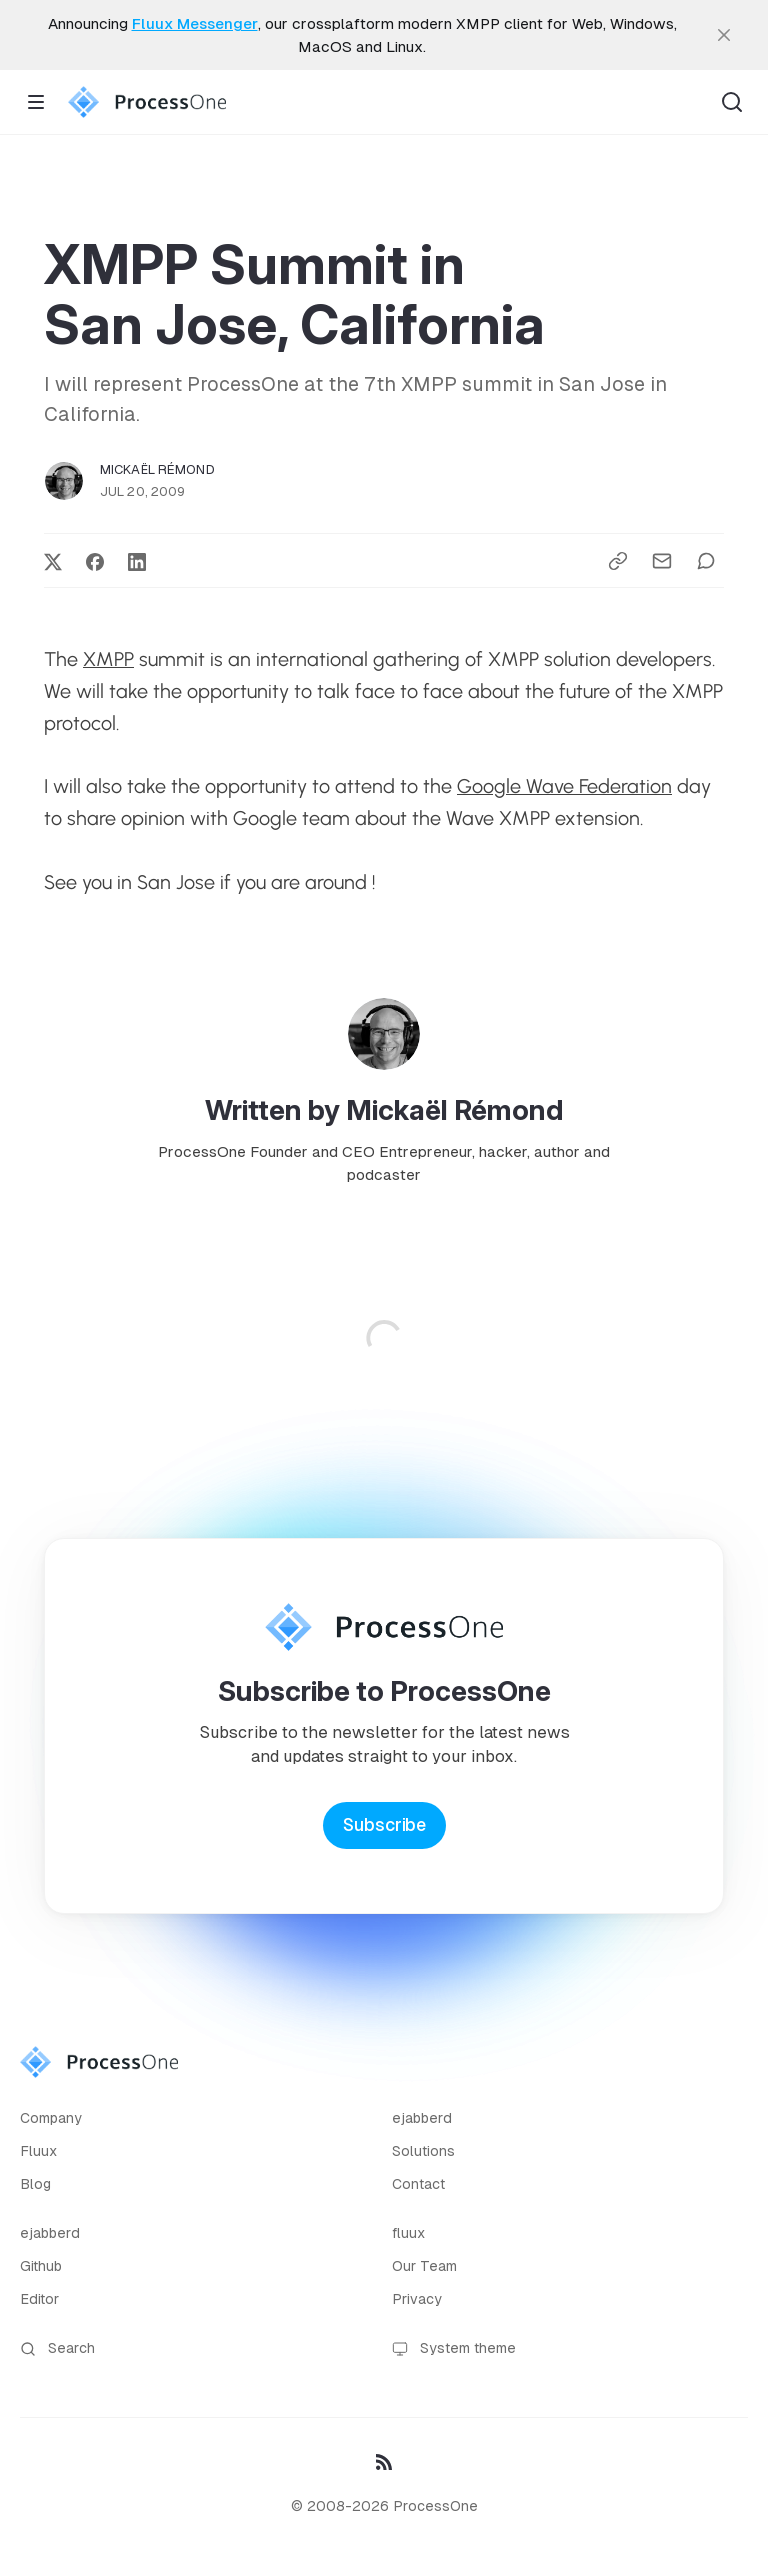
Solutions (423, 2151)
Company (51, 2118)
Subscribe (384, 1825)
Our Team (424, 2266)
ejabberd (422, 2118)
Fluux (38, 2151)
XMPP (108, 659)
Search (57, 2348)
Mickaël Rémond (157, 469)
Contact (418, 2184)
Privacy (417, 2299)
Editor (39, 2299)
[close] (724, 35)
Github (41, 2266)
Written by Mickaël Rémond (384, 1110)
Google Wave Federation (564, 786)
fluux (408, 2233)
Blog (35, 2184)
